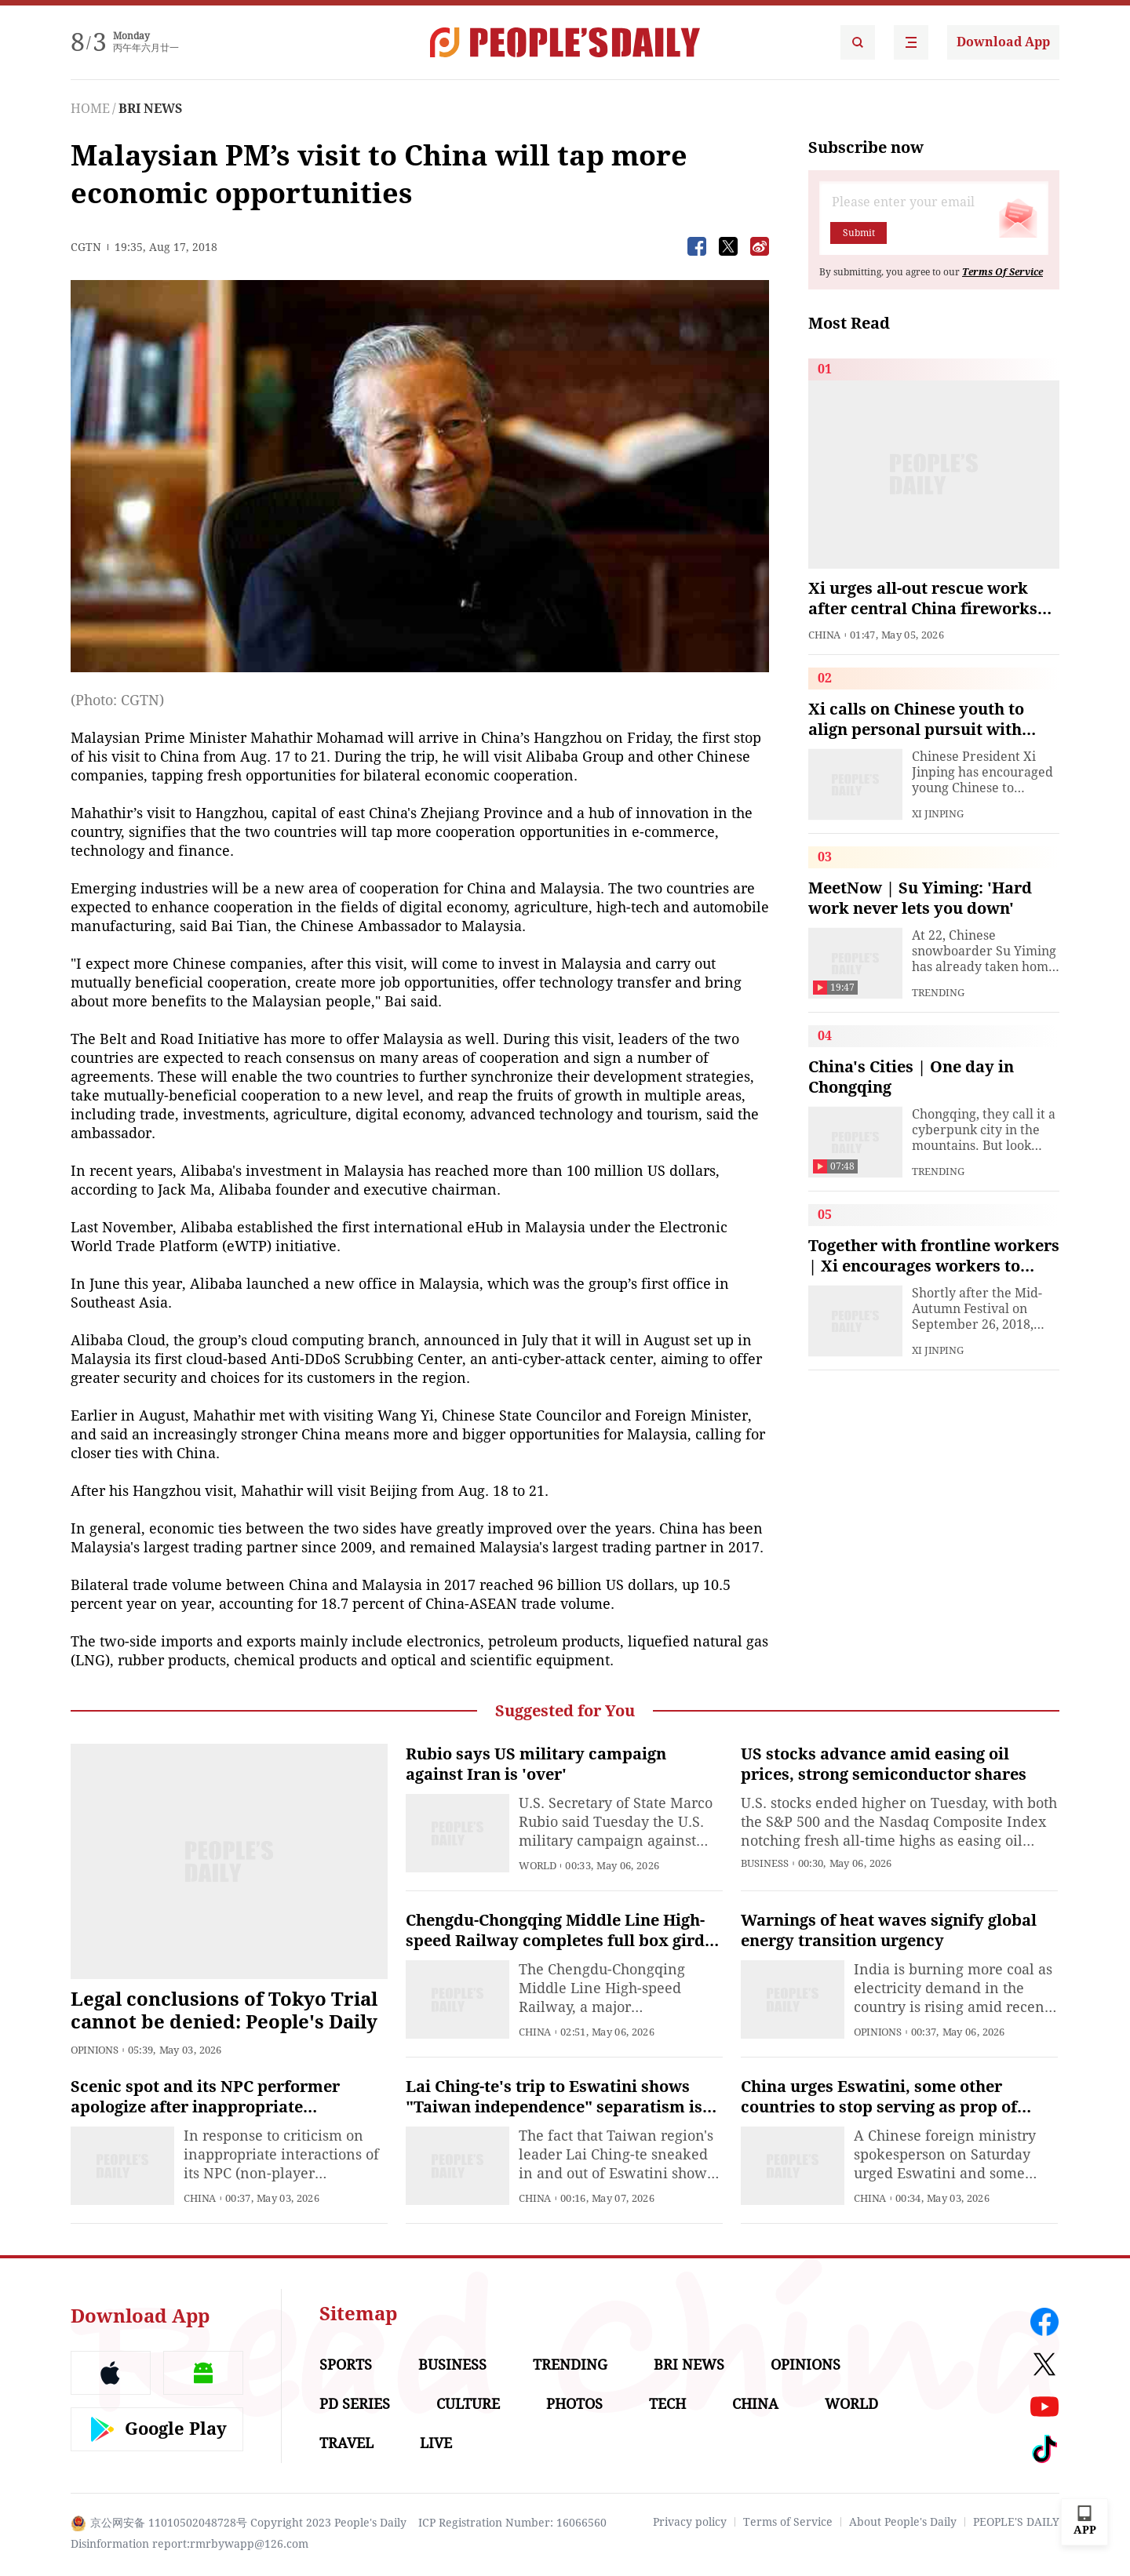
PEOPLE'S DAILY (1016, 2522)
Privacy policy (690, 2522)
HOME (90, 108)
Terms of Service (788, 2522)
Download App (1003, 42)
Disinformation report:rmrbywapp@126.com (189, 2544)
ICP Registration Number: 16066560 (512, 2522)
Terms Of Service (1002, 272)
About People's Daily (903, 2522)
